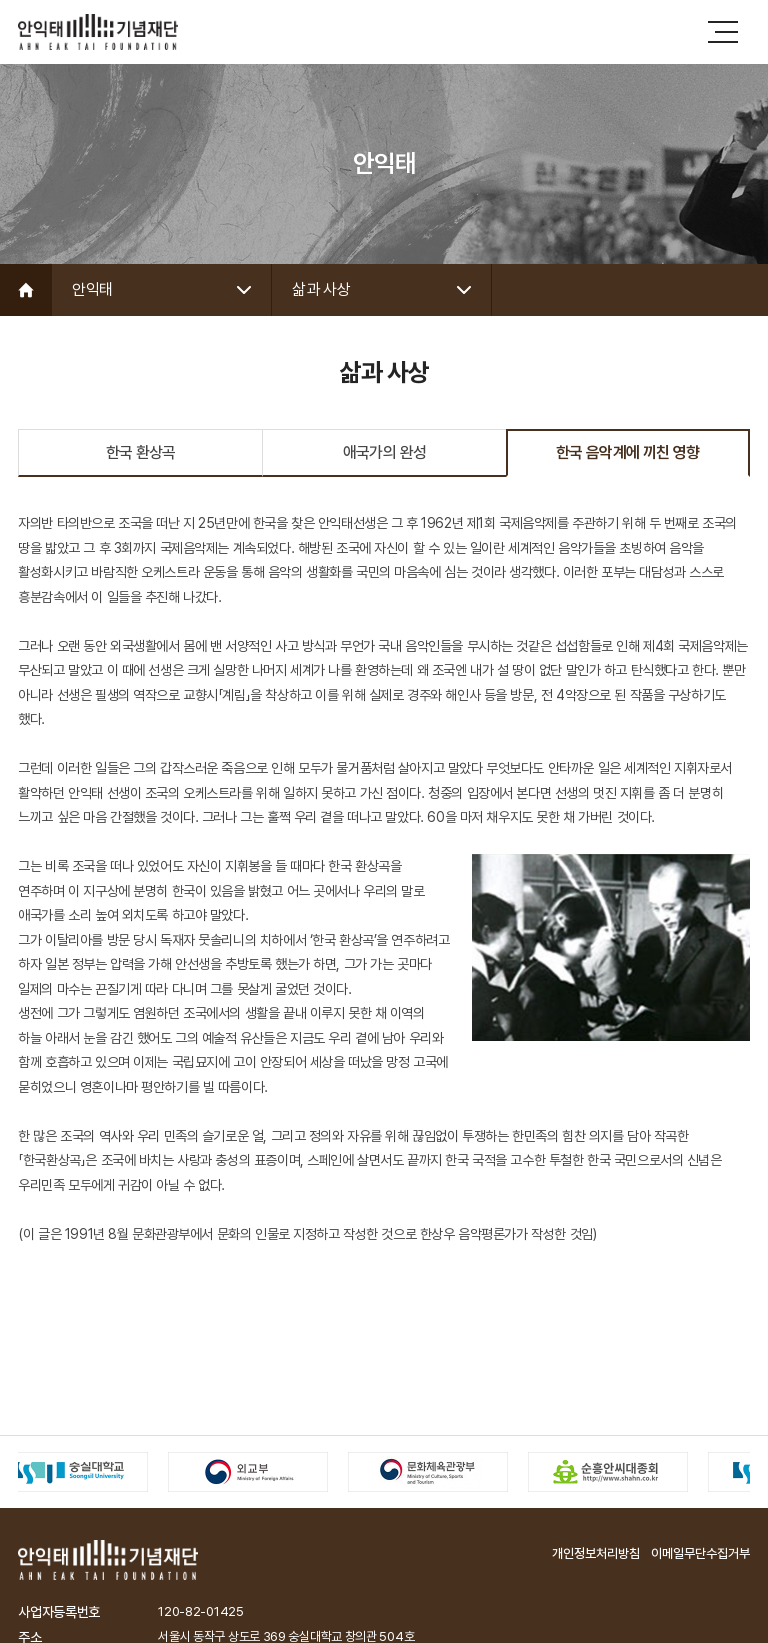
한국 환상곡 (141, 452)
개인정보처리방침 (596, 1553)
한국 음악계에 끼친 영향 (628, 452)
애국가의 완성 (385, 452)
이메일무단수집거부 (700, 1553)
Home (26, 290)
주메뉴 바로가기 (0, 0)
